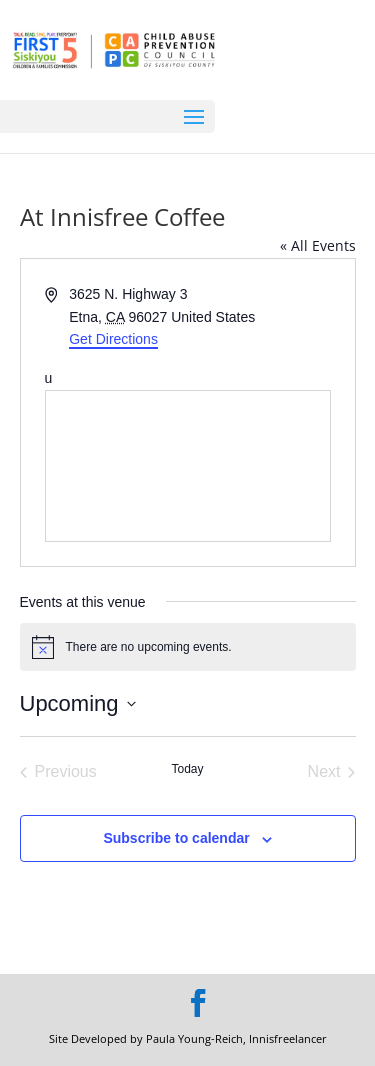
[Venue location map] (188, 466)
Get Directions (113, 339)
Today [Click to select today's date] (187, 769)
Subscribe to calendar (176, 838)
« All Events (318, 245)
